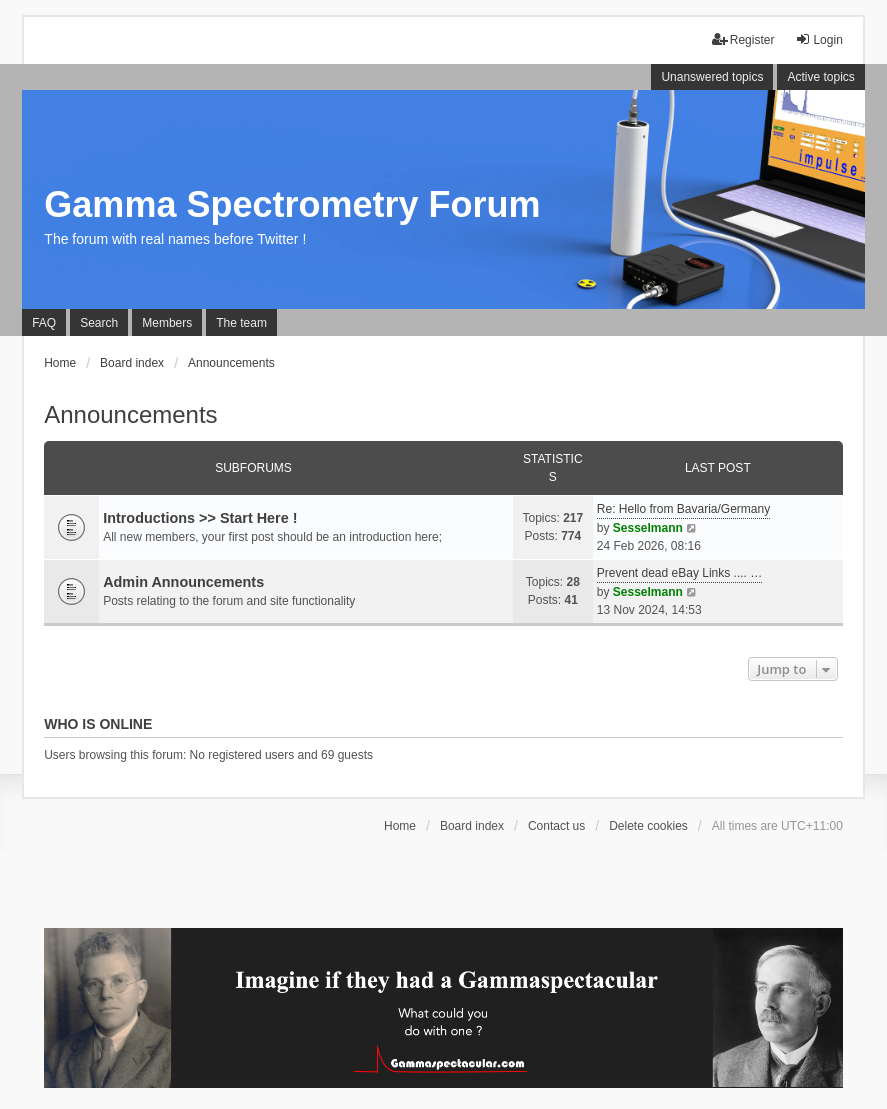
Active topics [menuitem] (820, 77)
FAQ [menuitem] (44, 323)
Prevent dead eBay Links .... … (679, 573)
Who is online (98, 724)
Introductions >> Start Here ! (200, 518)
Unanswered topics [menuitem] (712, 77)
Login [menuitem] (818, 39)
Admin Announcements (183, 582)
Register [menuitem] (743, 39)
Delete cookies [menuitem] (648, 826)
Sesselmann (648, 528)
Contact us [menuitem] (556, 826)
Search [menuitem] (99, 323)
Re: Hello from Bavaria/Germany (683, 509)
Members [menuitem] (167, 323)
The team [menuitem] (241, 323)
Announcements (130, 414)
